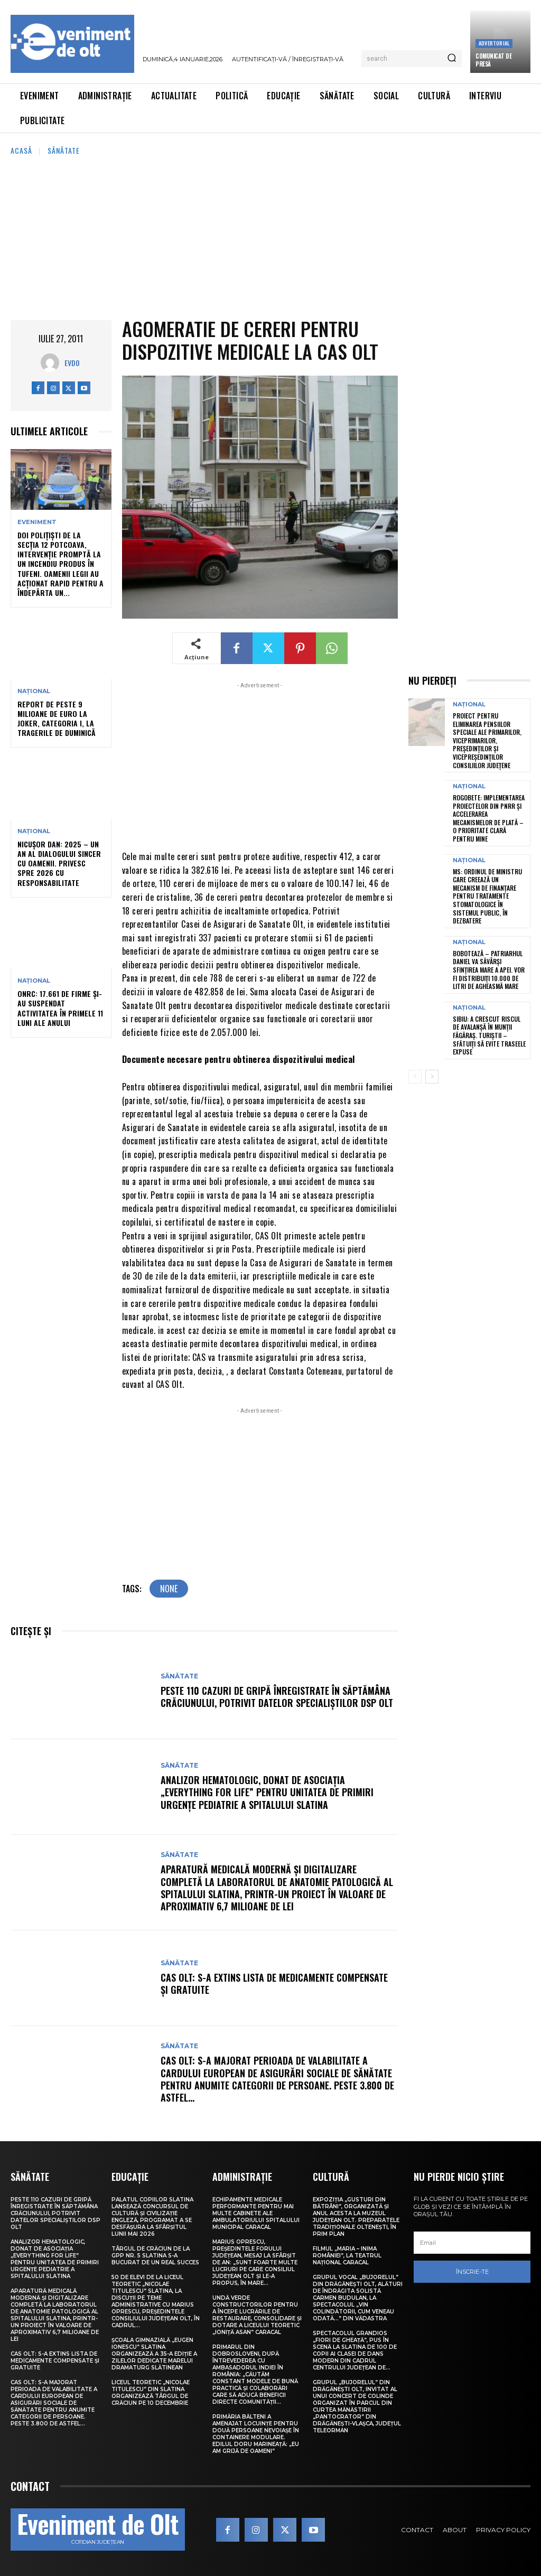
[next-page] (432, 1077)
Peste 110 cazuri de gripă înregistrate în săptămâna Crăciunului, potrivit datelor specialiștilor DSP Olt (277, 1697)
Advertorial (494, 43)
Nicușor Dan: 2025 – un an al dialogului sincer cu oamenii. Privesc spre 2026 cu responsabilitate (59, 863)
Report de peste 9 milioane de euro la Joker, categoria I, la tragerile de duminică (56, 718)
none (169, 1588)
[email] (472, 2243)
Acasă (21, 150)
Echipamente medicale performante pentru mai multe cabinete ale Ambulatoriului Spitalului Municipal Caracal (256, 2213)
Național (33, 691)
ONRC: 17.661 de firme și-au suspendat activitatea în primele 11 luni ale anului (60, 1008)
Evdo (72, 362)
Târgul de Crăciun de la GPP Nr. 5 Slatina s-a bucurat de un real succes (155, 2255)
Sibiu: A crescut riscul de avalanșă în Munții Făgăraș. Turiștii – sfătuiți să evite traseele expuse (489, 1035)
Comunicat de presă (493, 60)
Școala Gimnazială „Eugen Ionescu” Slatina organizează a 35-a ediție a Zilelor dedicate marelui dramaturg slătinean (154, 2354)
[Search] (452, 58)
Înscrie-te (472, 2271)
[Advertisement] (270, 236)
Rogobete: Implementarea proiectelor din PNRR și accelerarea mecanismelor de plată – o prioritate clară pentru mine (489, 818)
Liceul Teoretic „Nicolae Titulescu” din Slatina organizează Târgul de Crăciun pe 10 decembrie (150, 2392)
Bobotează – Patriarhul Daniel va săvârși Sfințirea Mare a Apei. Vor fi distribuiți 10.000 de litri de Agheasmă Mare (489, 970)
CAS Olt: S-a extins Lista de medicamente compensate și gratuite (274, 1983)
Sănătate (64, 150)
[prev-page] (415, 1077)
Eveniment (37, 522)
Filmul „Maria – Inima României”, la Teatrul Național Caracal (347, 2255)
